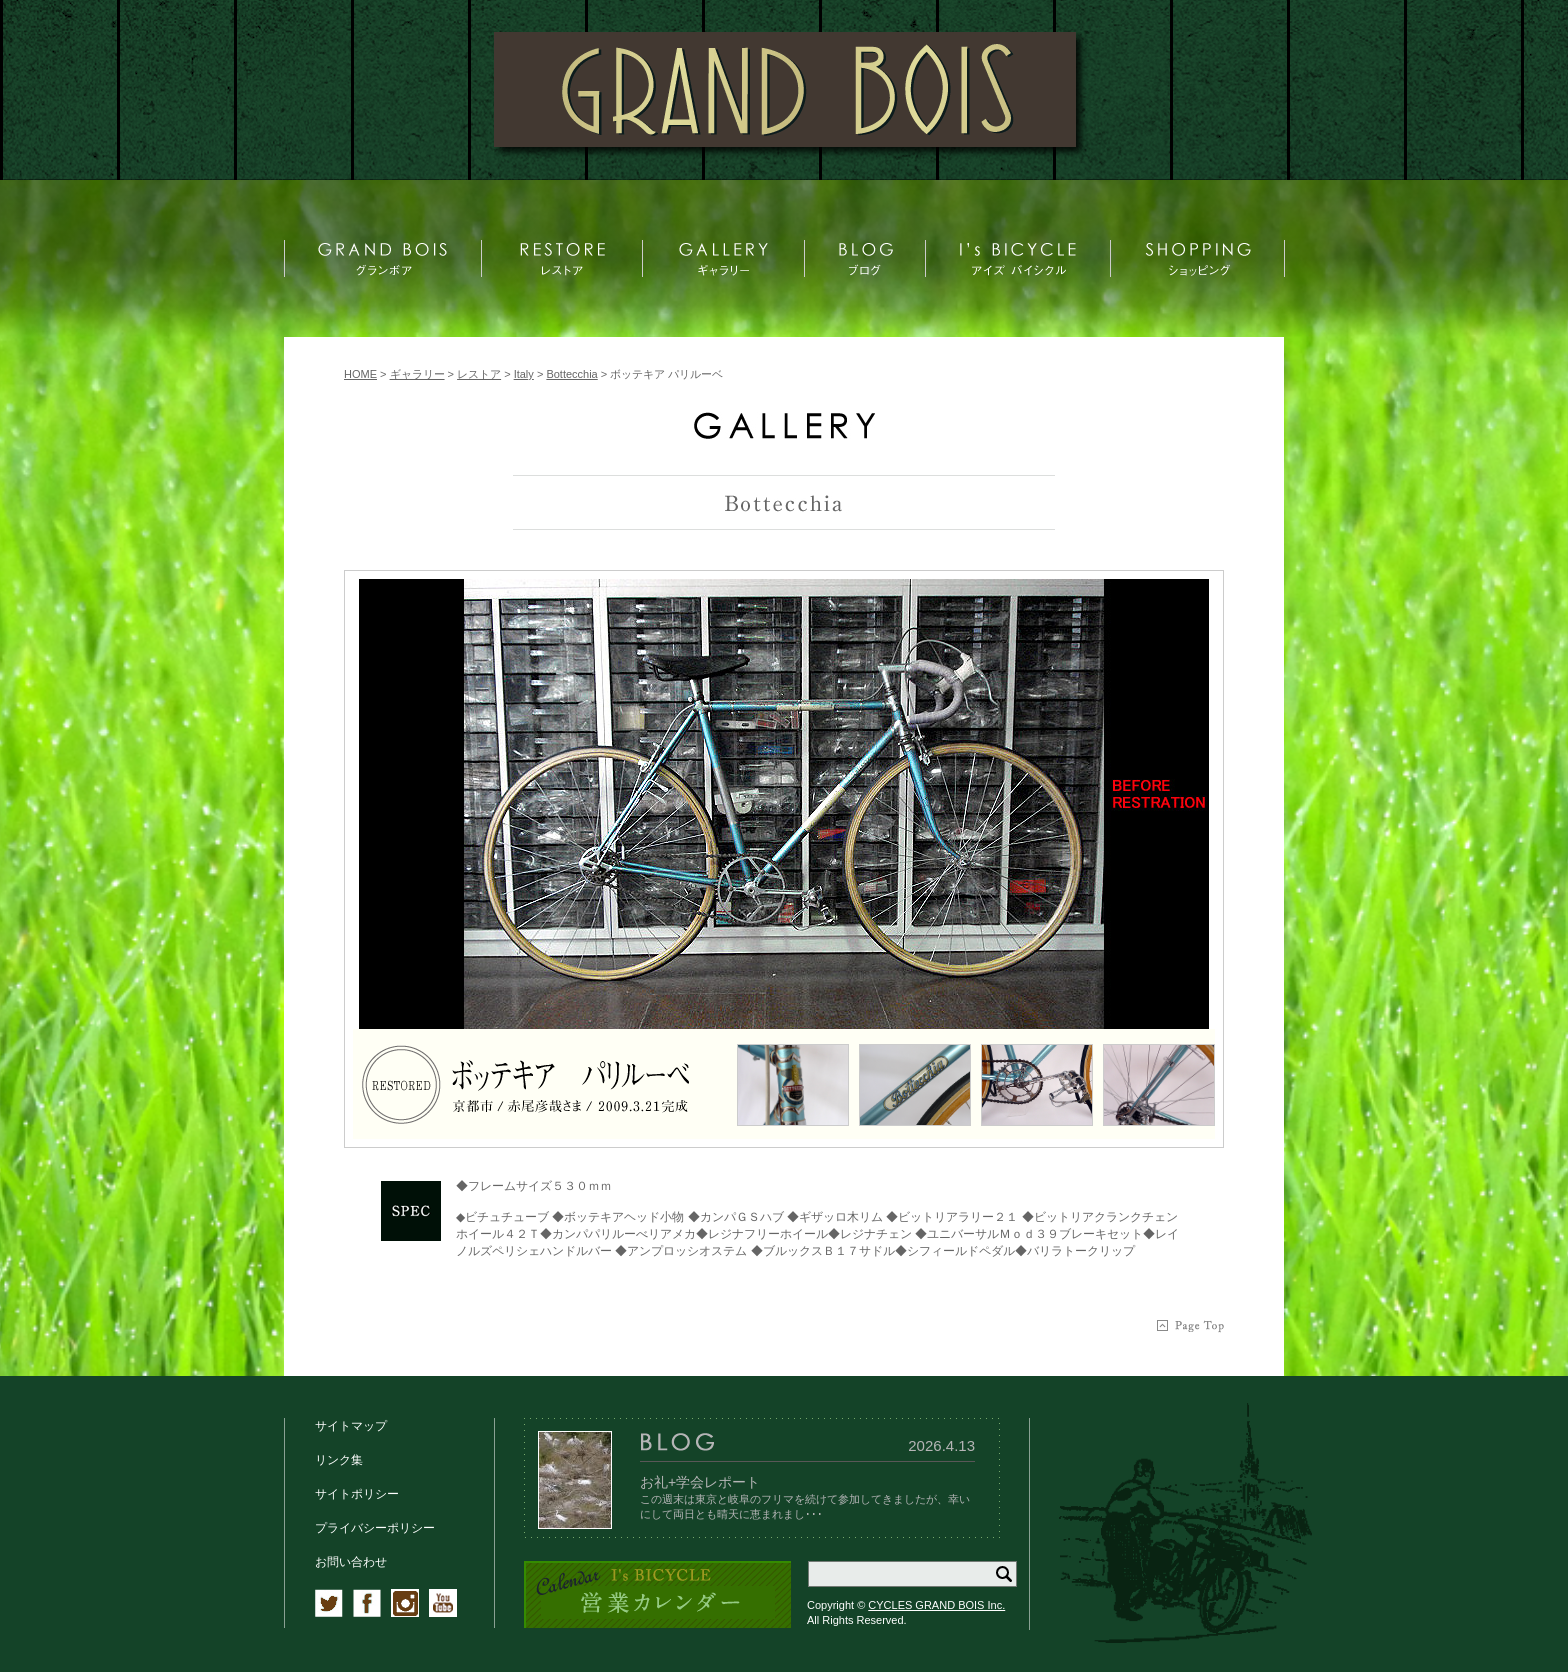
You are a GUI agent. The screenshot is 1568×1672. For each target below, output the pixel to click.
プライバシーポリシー (375, 1528)
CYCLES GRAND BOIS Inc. (936, 1605)
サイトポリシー (357, 1494)
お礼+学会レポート (700, 1482)
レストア (479, 374)
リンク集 (339, 1460)
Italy (524, 374)
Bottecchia (571, 374)
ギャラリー (417, 374)
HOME (360, 374)
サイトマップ (351, 1426)
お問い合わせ (351, 1562)
